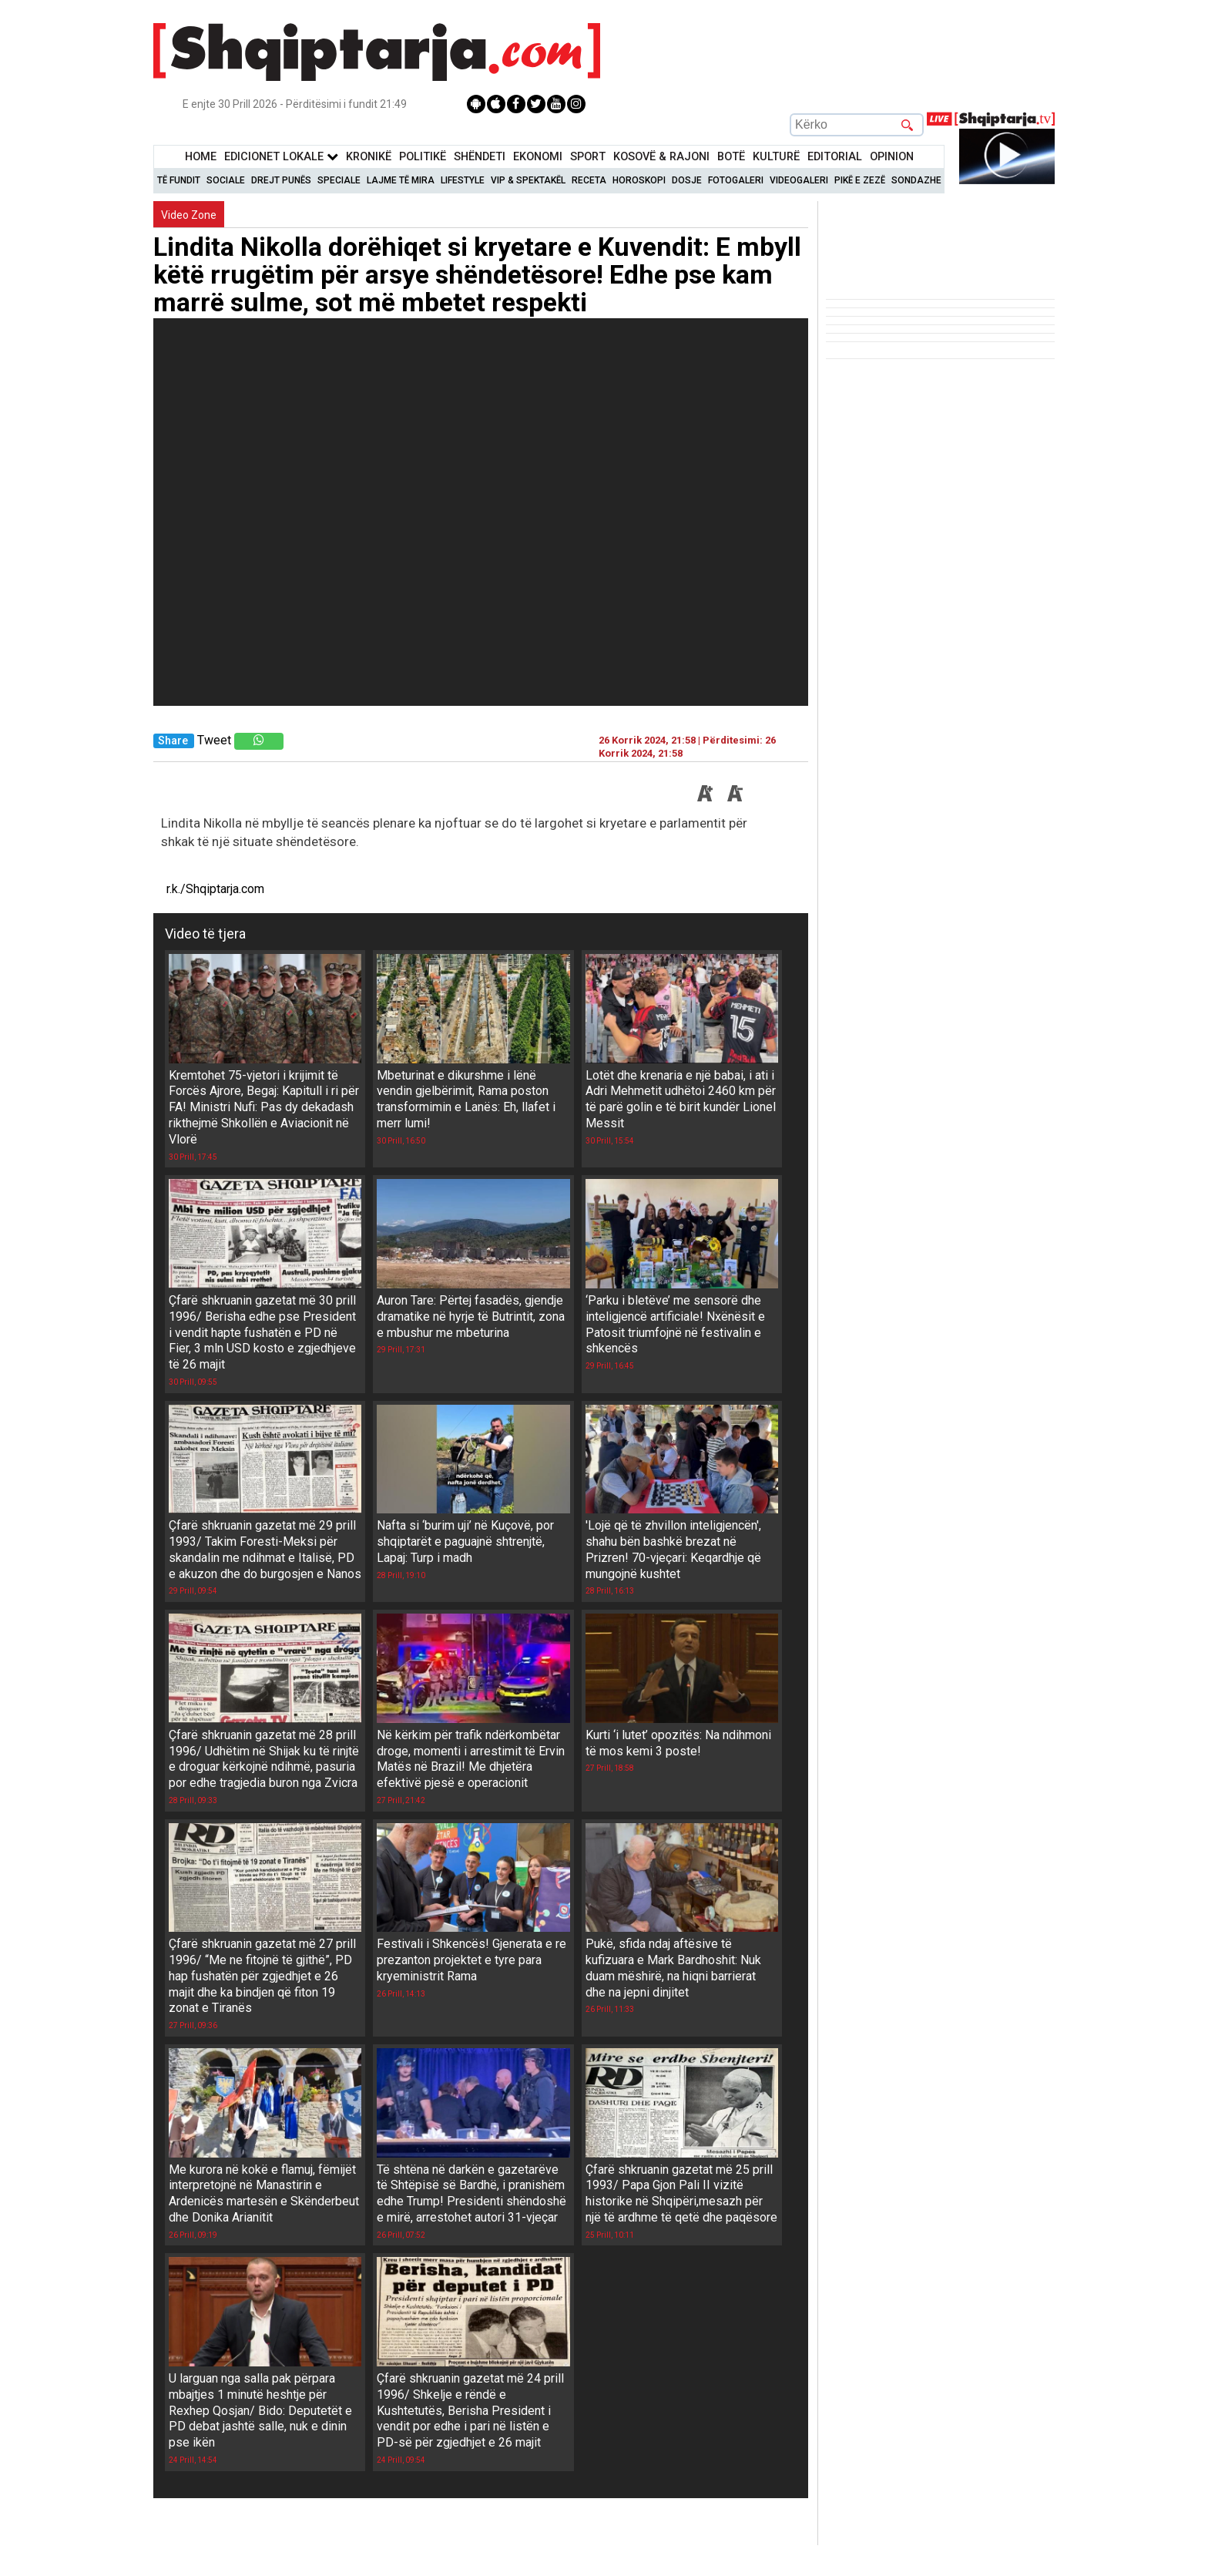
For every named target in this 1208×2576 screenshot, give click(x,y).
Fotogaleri (735, 180)
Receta (589, 180)
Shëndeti (479, 156)
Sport (588, 156)
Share (173, 740)
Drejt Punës (281, 180)
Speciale (339, 180)
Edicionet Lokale (281, 156)
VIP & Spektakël (528, 180)
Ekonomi (537, 156)
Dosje (687, 180)
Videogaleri (799, 180)
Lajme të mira (401, 180)
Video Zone (188, 215)
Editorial (834, 156)
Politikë (422, 156)
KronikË (368, 156)
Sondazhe (916, 180)
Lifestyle (463, 180)
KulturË (776, 156)
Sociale (225, 180)
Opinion (892, 156)
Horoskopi (639, 180)
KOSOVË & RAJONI (661, 156)
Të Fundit (178, 180)
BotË (731, 156)
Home (200, 156)
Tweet (214, 740)
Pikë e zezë (859, 180)
